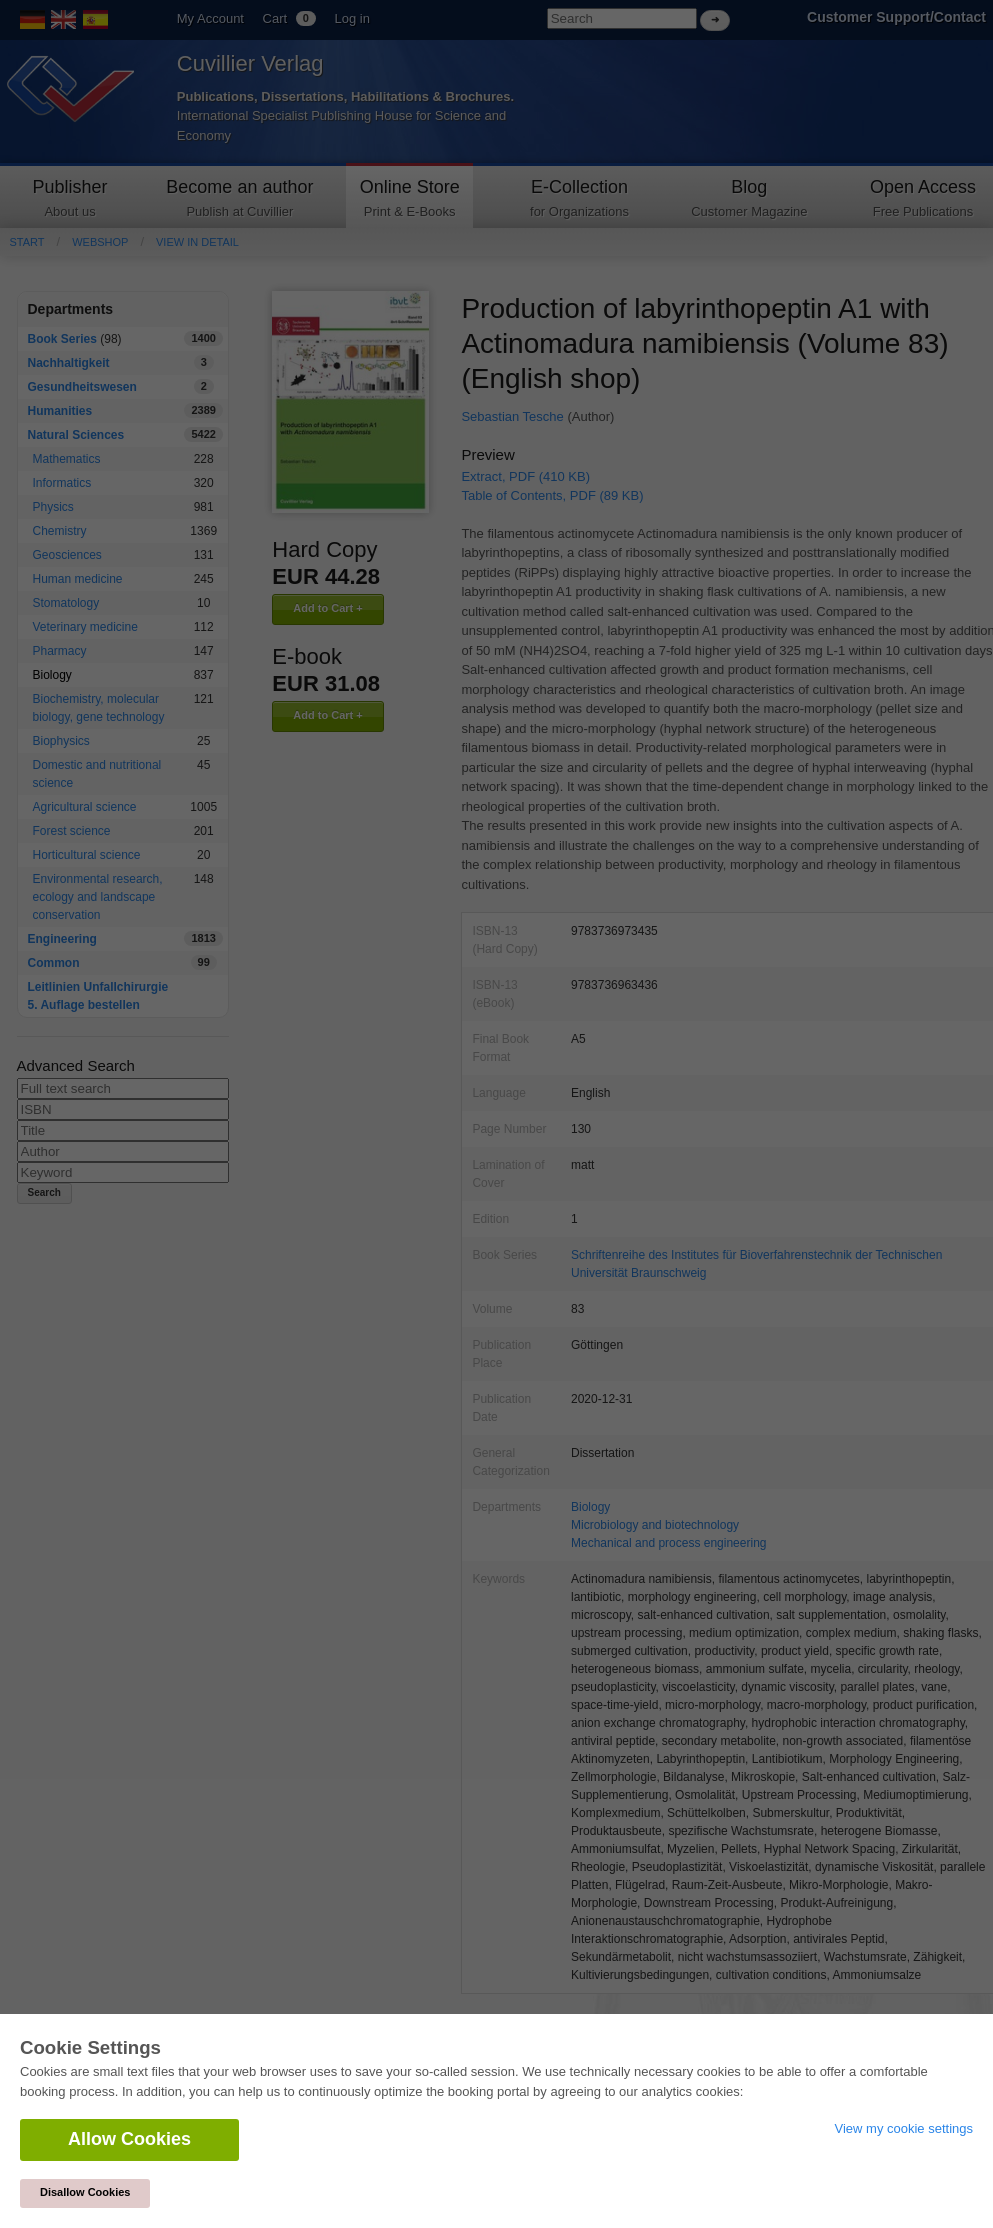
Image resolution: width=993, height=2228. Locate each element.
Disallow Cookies (85, 2192)
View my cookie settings (904, 2128)
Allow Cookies (129, 2139)
